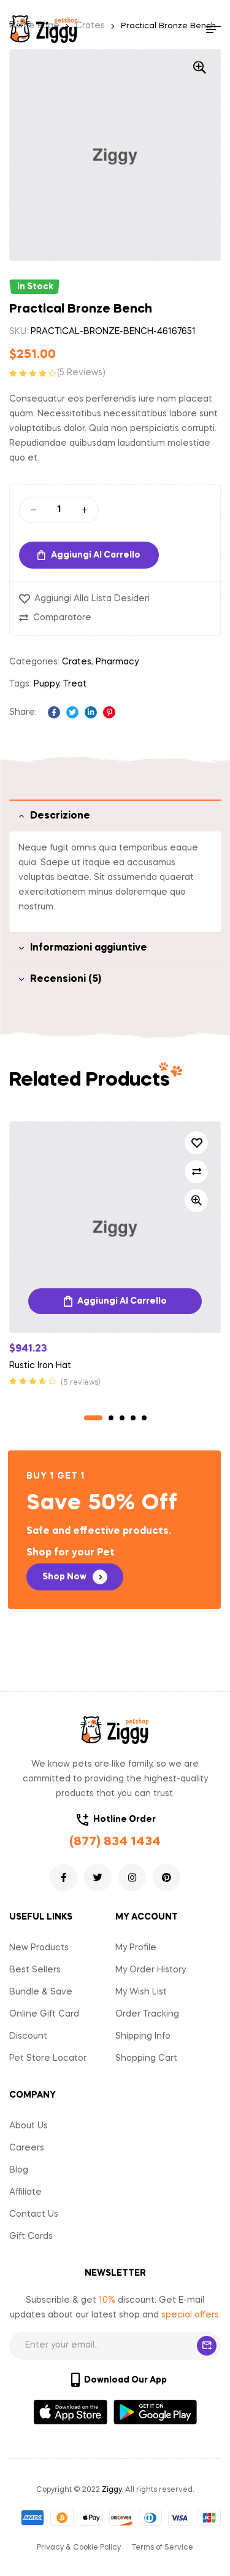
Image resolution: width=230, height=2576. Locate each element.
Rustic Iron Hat (40, 1365)
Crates (76, 662)
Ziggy (111, 2490)
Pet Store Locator (47, 2058)
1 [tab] (93, 1417)
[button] (74, 1576)
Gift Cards (31, 2236)
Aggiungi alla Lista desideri (92, 598)
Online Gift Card (44, 2014)
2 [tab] (111, 1417)
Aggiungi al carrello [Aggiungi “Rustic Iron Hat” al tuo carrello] (122, 1301)
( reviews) (81, 372)
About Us (28, 2126)
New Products (39, 1948)
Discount (28, 2036)
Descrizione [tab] (60, 816)
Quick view (196, 1200)
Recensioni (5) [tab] (65, 979)
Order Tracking (147, 2014)
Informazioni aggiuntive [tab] (88, 948)
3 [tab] (122, 1417)
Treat (74, 684)
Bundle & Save (40, 1992)
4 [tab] (133, 1417)
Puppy (46, 684)
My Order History (150, 1970)
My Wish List (141, 1992)
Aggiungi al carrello (95, 555)
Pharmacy (117, 662)
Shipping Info (143, 2036)
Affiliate (25, 2192)
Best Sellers (35, 1970)
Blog (18, 2170)
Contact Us (33, 2214)
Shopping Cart (146, 2058)
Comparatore (62, 617)
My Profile (135, 1948)
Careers (26, 2148)
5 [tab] (144, 1417)
